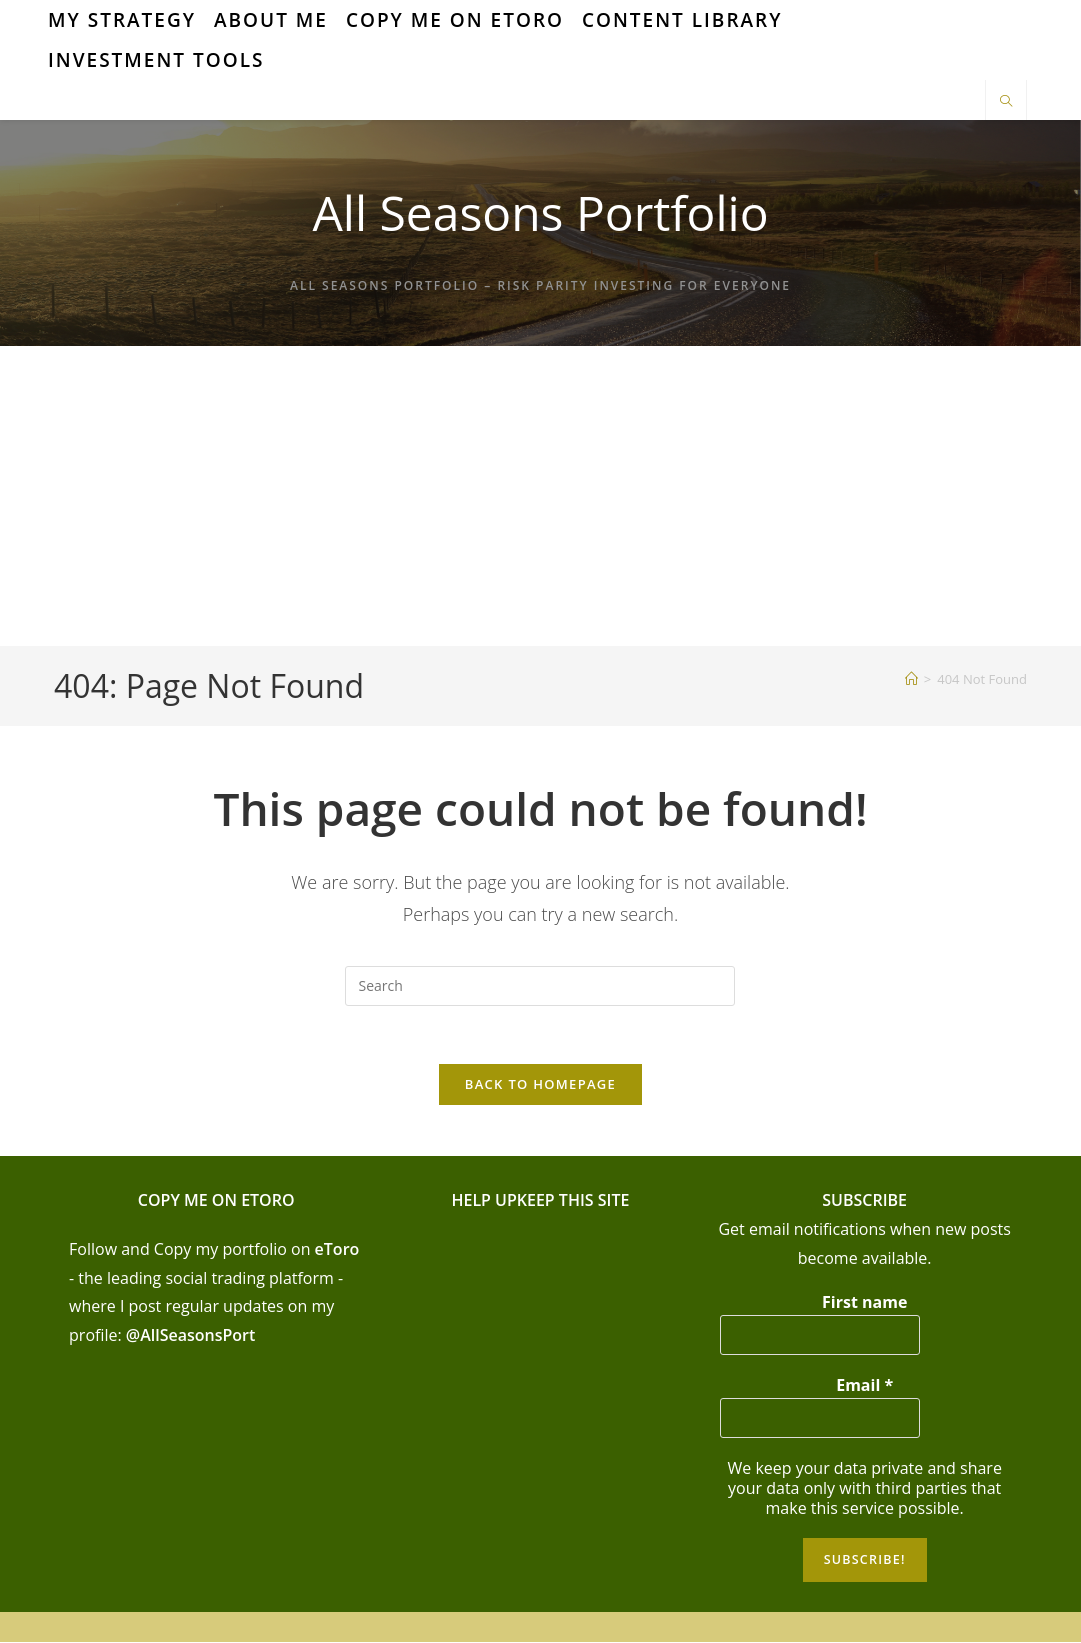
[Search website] (1006, 102)
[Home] (911, 679)
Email (864, 1388)
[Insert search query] (540, 986)
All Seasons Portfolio (540, 212)
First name (864, 1305)
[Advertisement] (540, 496)
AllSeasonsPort (197, 1338)
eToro (337, 1251)
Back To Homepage (540, 1087)
